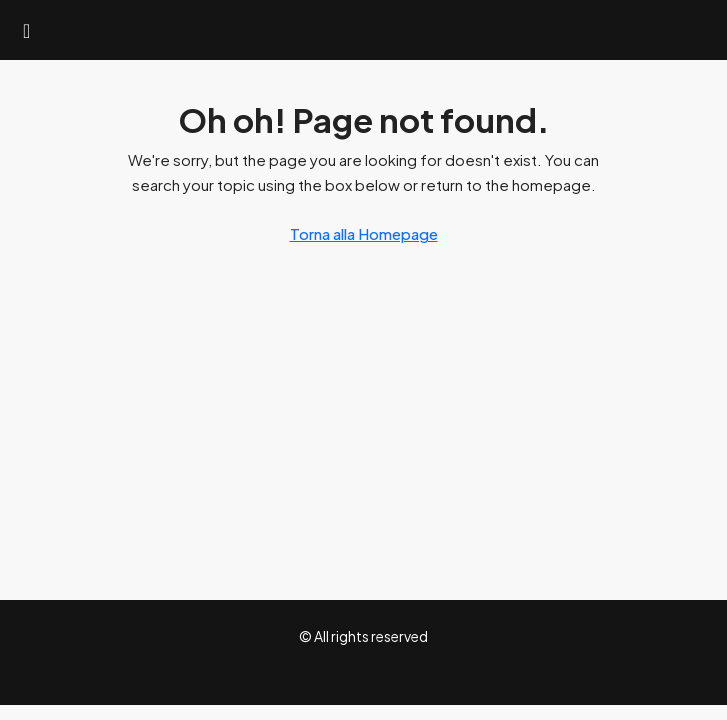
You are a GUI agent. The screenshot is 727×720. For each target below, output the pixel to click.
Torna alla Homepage (364, 233)
